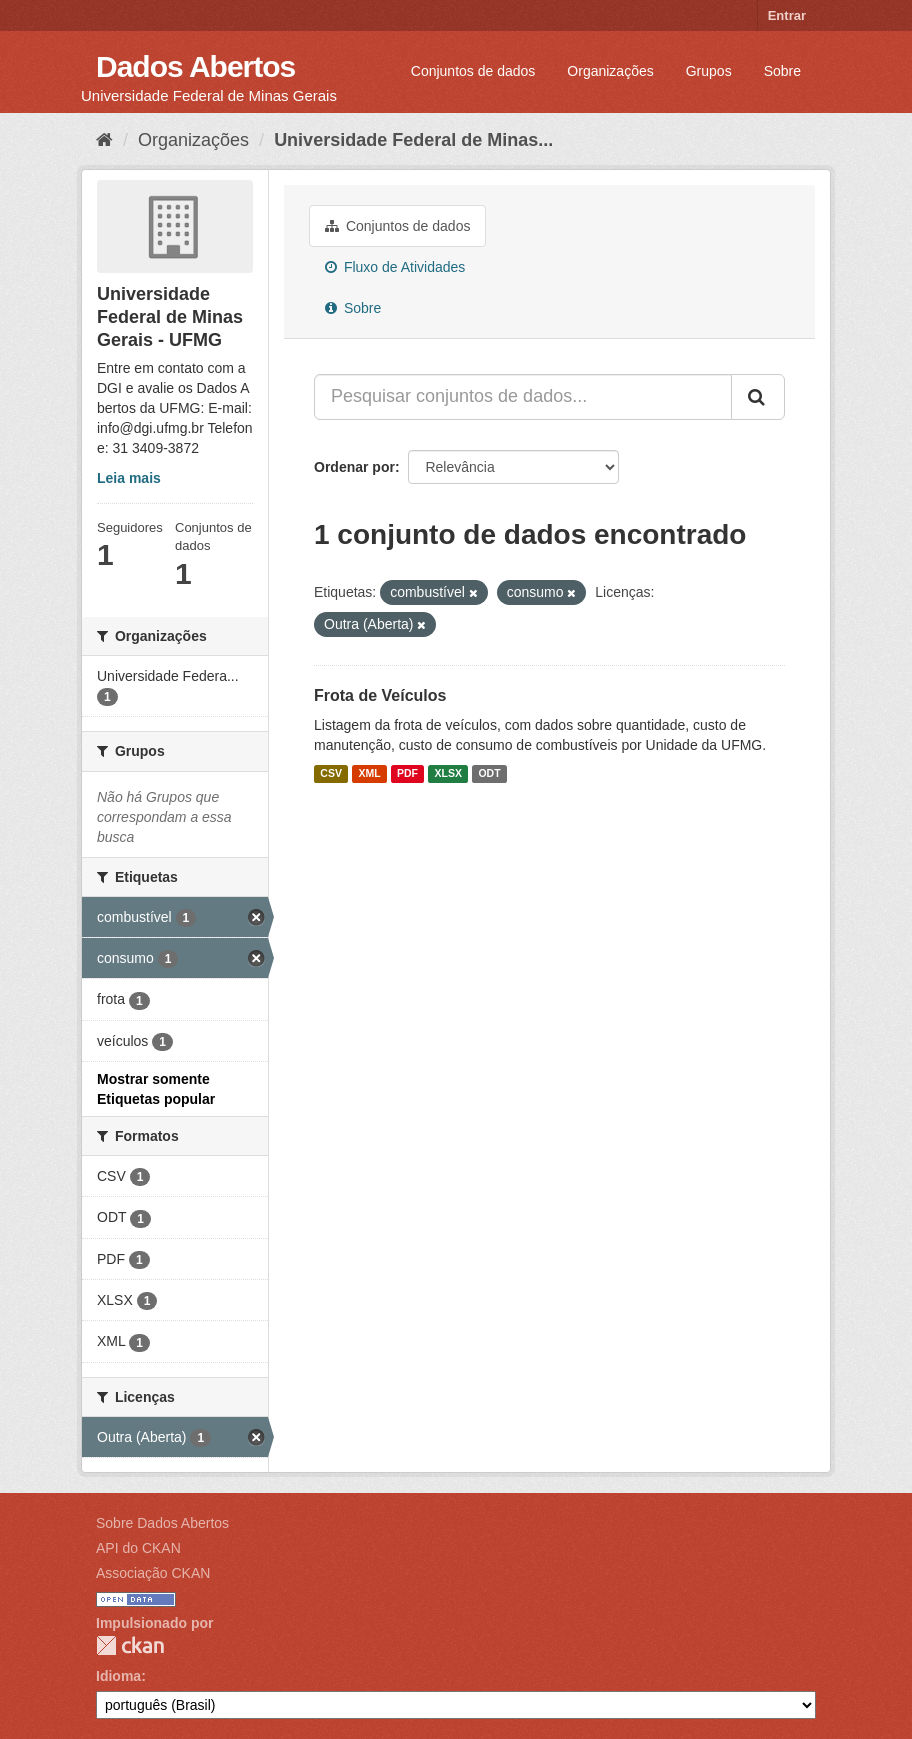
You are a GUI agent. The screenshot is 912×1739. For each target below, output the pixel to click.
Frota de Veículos (380, 695)
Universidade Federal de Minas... (413, 140)
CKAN (130, 1645)
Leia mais (129, 478)
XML (369, 774)
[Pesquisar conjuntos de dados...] (523, 397)
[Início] (104, 140)
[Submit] (758, 397)
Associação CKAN (153, 1573)
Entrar (787, 15)
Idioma (118, 1676)
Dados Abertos (195, 66)
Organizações (610, 71)
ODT (489, 774)
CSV (331, 774)
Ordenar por (354, 467)
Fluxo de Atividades (395, 267)
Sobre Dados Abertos (162, 1523)
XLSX (448, 774)
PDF (407, 774)
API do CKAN (138, 1548)
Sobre (782, 71)
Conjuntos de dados (473, 71)
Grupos (709, 71)
